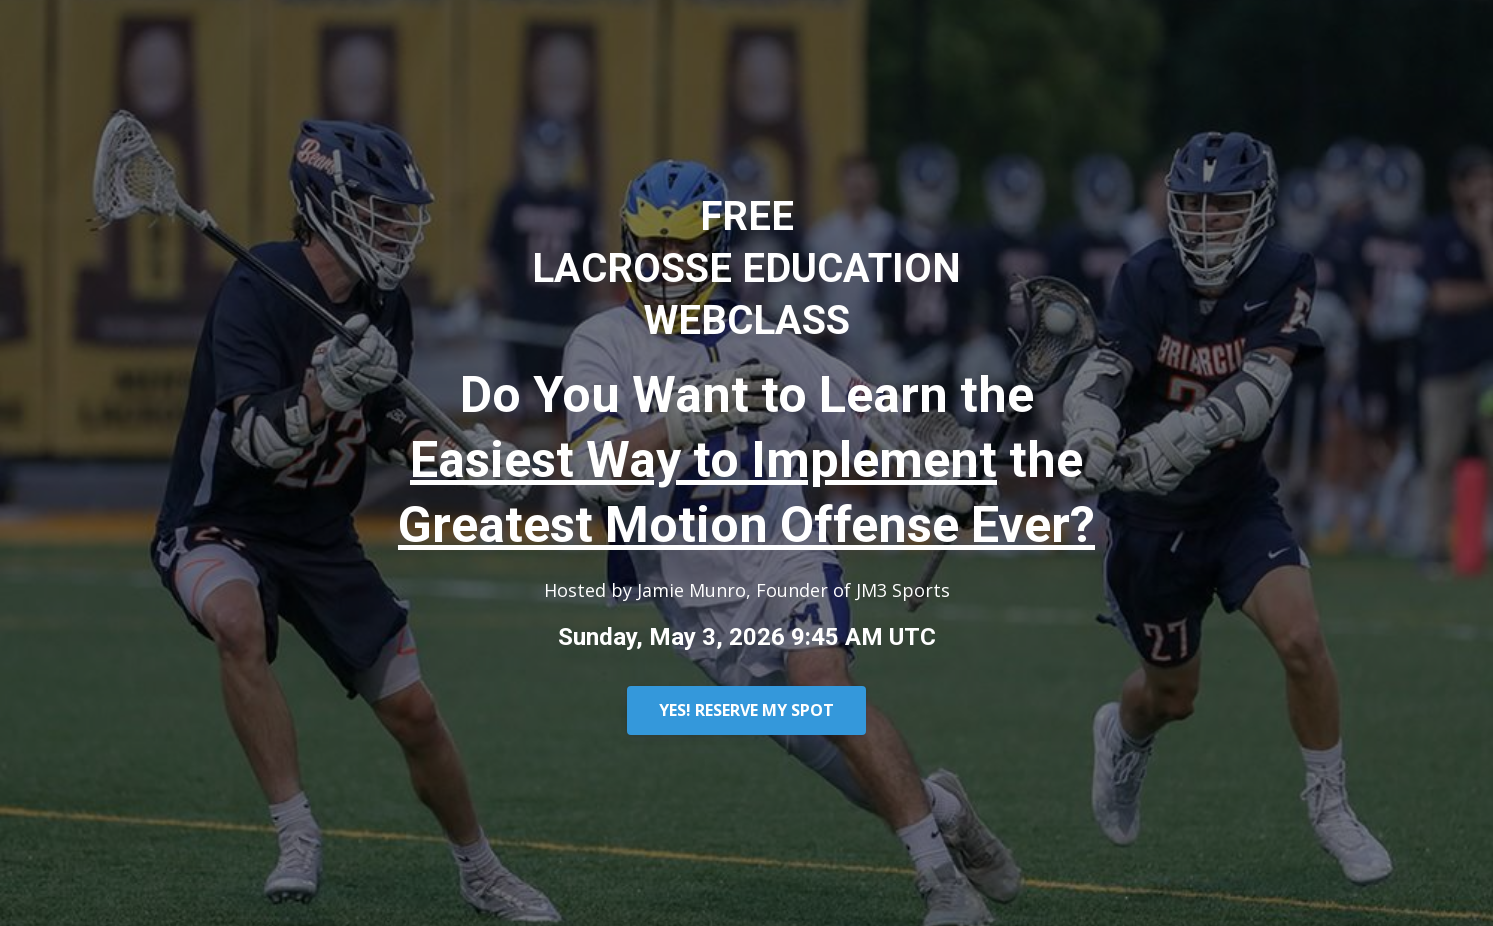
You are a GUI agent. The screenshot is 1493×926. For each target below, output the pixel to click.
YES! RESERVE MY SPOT (746, 710)
